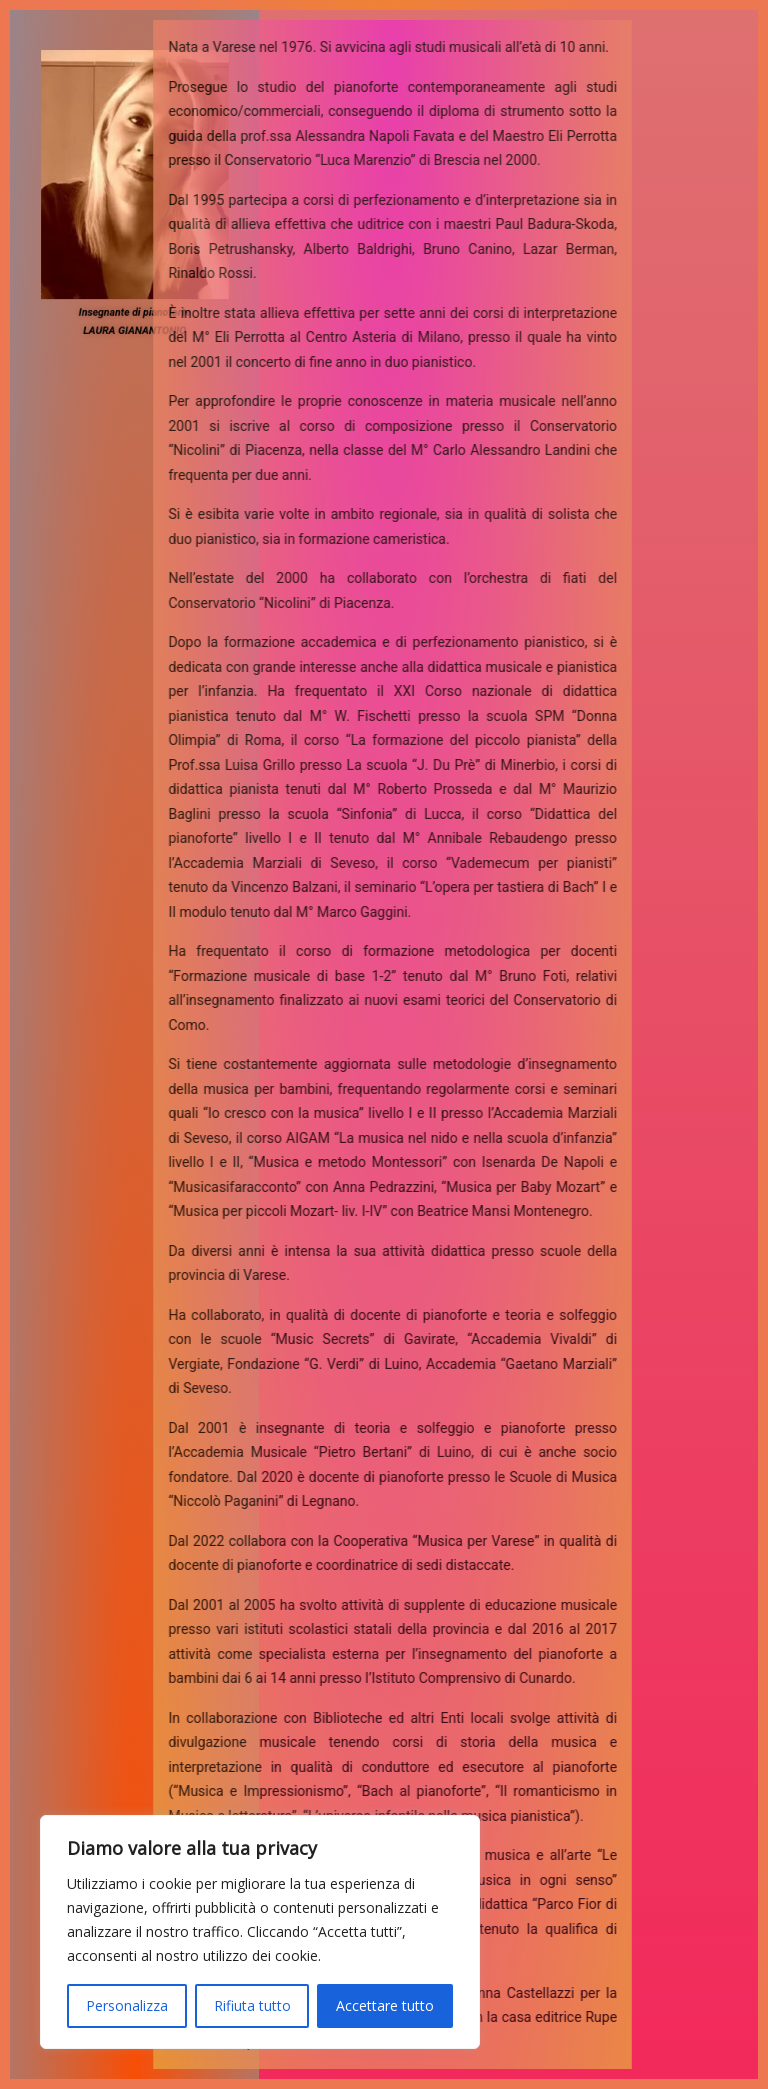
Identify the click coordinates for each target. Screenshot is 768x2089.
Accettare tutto (385, 2005)
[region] (260, 1932)
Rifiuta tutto (252, 2005)
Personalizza (127, 2005)
